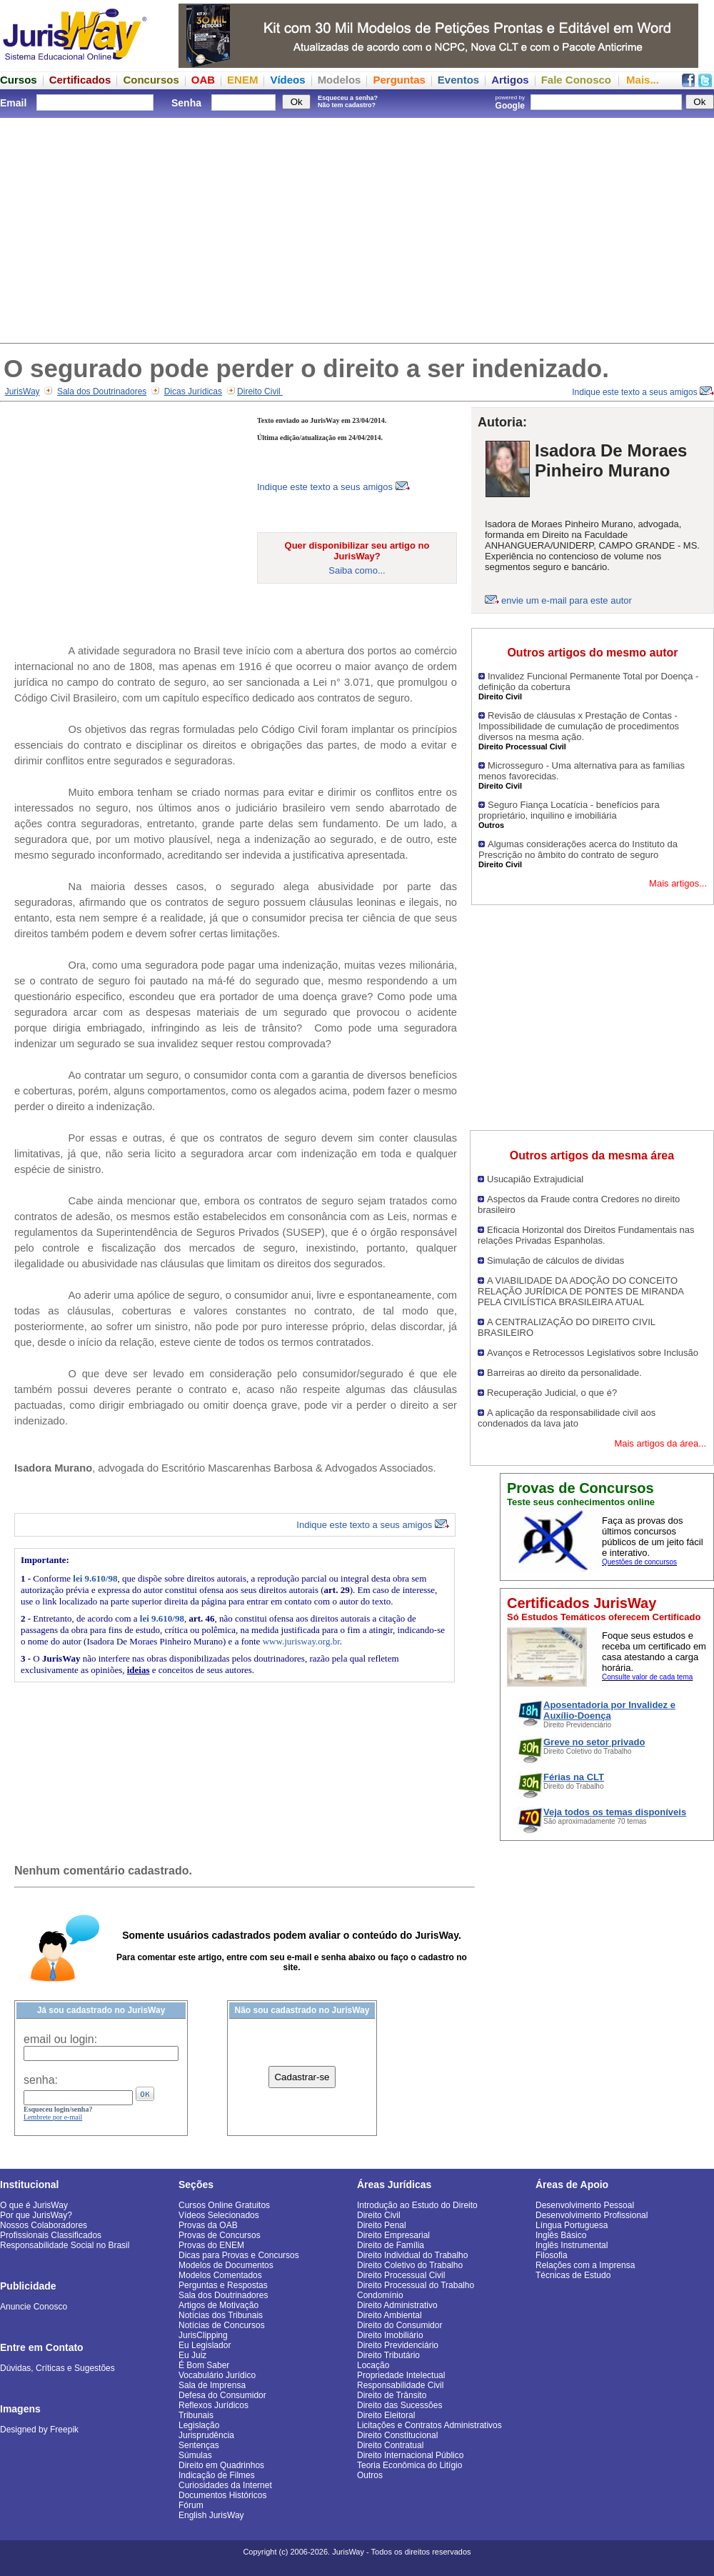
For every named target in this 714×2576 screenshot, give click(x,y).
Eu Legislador (204, 2345)
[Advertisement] (357, 229)
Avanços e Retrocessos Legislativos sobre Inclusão (592, 1352)
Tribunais (195, 2415)
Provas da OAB (208, 2225)
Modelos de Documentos (225, 2265)
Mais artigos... (678, 883)
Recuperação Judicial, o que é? (552, 1392)
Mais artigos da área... (660, 1443)
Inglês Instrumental (572, 2245)
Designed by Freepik (39, 2430)
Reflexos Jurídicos (213, 2405)
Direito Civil (260, 391)
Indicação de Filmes (216, 2475)
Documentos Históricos (222, 2495)
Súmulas (195, 2455)
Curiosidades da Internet (225, 2485)
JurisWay (22, 391)
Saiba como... (357, 570)
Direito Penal (381, 2225)
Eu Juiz (192, 2355)
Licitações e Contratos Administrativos (429, 2425)
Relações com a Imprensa (585, 2265)
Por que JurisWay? (36, 2215)
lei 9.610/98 (95, 1578)
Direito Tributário (388, 2355)
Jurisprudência (206, 2435)
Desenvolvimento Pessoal (585, 2205)
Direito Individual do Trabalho (412, 2255)
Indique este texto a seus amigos (643, 392)
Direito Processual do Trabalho (415, 2285)
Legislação (198, 2425)
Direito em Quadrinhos (221, 2465)
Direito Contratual (390, 2445)
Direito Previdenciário (397, 2345)
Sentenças (198, 2445)
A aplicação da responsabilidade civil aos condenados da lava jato (566, 1418)
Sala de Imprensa (212, 2385)
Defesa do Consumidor (222, 2395)
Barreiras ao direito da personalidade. (564, 1372)
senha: (41, 2080)
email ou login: (60, 2039)
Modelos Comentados (220, 2275)
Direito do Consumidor (399, 2325)
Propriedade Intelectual (401, 2375)
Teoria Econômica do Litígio (409, 2465)
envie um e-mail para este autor (566, 600)
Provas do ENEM (211, 2245)
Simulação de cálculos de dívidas (555, 1260)
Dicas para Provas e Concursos (238, 2255)
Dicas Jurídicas (193, 391)
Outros (370, 2475)
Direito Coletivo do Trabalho (410, 2265)
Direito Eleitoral (386, 2415)
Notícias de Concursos (221, 2325)
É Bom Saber (203, 2365)
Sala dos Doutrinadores (101, 391)
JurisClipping (203, 2335)
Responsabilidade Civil (400, 2385)
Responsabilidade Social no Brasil (64, 2245)
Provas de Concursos (219, 2235)
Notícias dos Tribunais (220, 2315)
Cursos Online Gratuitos (224, 2205)
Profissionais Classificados (50, 2235)
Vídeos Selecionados (218, 2215)
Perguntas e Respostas (223, 2285)
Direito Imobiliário (390, 2335)
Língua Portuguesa (572, 2225)
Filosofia (552, 2255)
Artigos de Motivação (218, 2305)
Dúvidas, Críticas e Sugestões (57, 2368)
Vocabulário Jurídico (217, 2375)
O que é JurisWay (34, 2205)
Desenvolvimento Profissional (592, 2215)
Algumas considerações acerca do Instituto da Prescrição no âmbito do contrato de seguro (578, 849)
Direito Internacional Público (410, 2455)
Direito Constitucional (397, 2435)
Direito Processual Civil (401, 2275)
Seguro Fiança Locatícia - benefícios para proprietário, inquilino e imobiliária (569, 810)
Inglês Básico (561, 2235)
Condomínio (380, 2295)
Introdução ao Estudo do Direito (417, 2205)
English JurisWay (211, 2515)
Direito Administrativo (397, 2305)
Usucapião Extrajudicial (535, 1179)
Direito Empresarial (393, 2235)
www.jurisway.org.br (301, 1641)
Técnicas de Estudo (573, 2275)
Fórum (190, 2505)
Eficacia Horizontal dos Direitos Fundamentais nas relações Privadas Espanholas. (586, 1235)
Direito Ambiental (389, 2315)
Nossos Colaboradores (43, 2225)
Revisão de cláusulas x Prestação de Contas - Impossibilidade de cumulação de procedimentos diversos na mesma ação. (578, 726)
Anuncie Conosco (33, 2307)
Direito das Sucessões (399, 2405)
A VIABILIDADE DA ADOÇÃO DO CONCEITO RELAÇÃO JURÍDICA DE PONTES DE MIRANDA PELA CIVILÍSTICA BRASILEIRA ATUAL (580, 1291)
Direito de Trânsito (391, 2395)
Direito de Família (390, 2245)
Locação (373, 2365)
